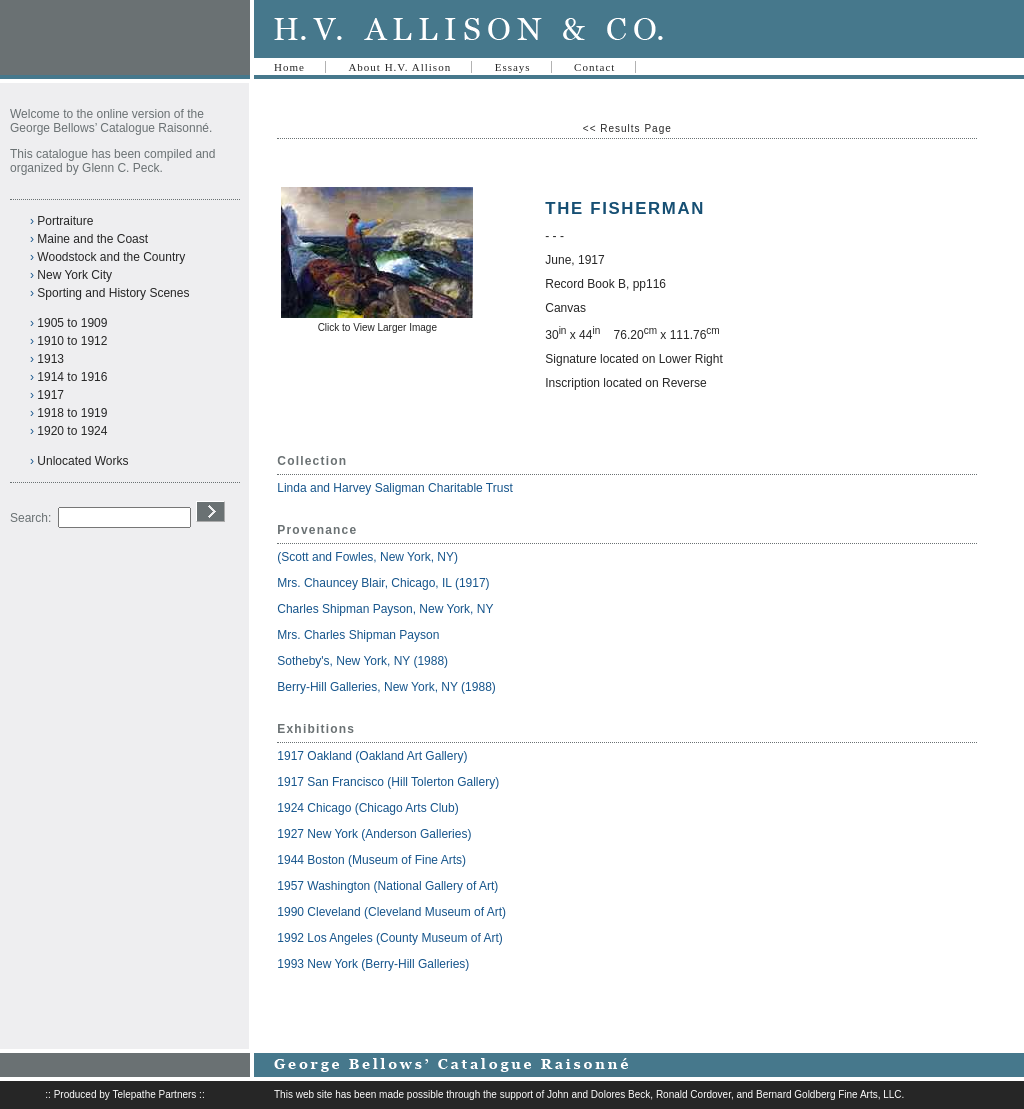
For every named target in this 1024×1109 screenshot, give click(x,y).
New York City (74, 275)
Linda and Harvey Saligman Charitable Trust (394, 488)
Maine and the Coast (92, 239)
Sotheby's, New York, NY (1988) (362, 661)
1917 (50, 395)
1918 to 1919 (72, 413)
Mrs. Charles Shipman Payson (359, 635)
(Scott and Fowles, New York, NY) (369, 557)
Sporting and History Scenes (113, 293)
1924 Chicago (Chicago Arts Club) (367, 808)
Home (289, 67)
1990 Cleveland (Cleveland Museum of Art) (391, 912)
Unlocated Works (82, 461)
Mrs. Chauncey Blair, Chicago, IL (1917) (383, 583)
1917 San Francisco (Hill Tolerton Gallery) (388, 782)
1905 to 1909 (72, 323)
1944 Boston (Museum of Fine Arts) (371, 860)
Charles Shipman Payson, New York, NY (386, 609)
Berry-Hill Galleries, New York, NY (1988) (386, 687)
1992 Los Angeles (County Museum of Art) (389, 938)
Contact (594, 67)
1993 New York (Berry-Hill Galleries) (373, 964)
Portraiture (65, 221)
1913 (50, 359)
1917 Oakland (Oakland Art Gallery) (372, 756)
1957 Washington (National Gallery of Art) (387, 886)
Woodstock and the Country (111, 257)
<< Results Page (627, 128)
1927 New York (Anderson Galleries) (374, 834)
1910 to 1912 (72, 341)
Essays (513, 67)
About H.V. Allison (399, 67)
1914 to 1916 (72, 377)
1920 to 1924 (72, 431)
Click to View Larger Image (377, 327)
